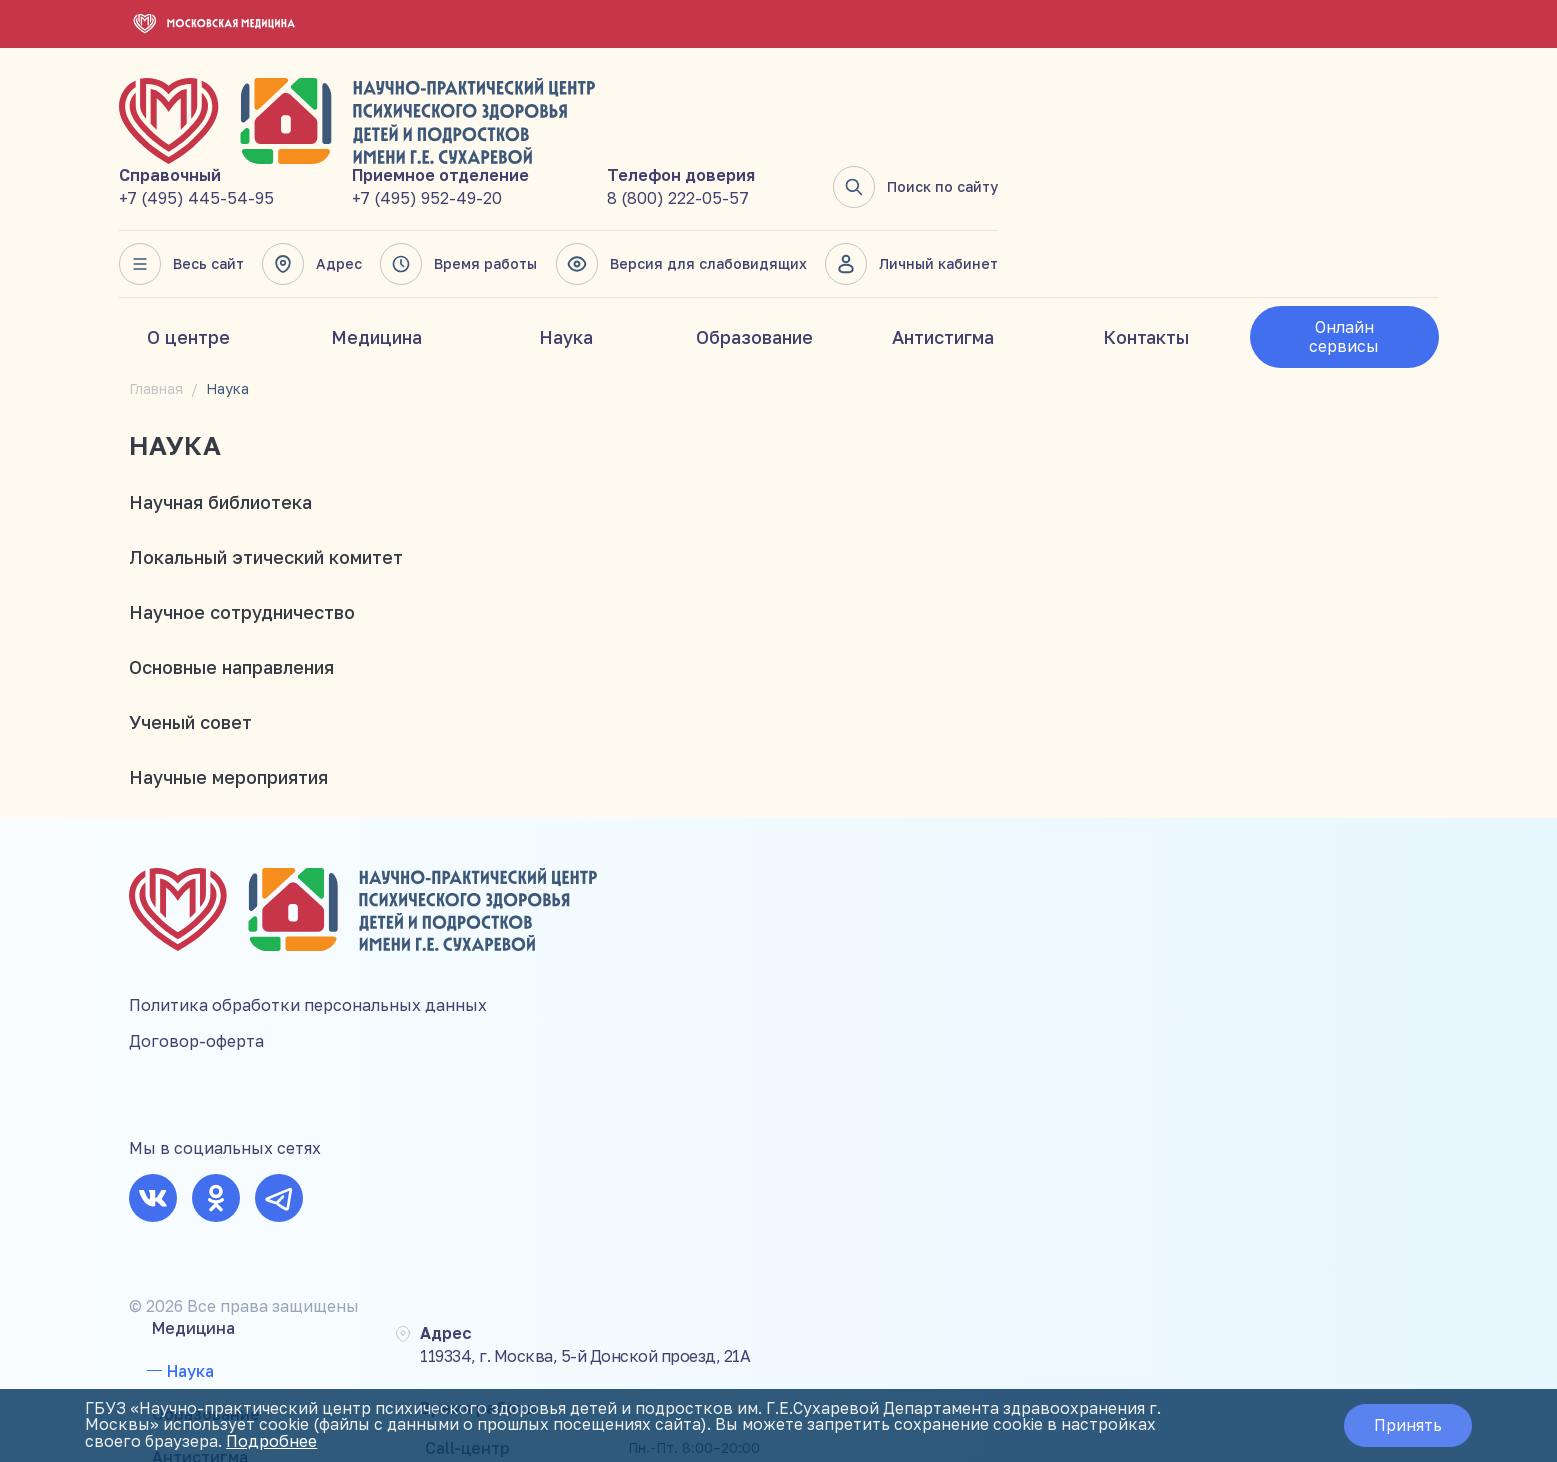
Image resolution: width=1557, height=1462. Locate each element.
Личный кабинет (1351, 180)
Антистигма (943, 253)
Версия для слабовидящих (1123, 180)
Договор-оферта (196, 949)
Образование (754, 253)
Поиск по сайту (1355, 103)
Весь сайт (627, 180)
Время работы (902, 180)
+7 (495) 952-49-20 (871, 114)
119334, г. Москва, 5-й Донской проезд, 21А (984, 818)
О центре (188, 253)
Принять (1404, 1426)
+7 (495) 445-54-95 (642, 114)
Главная (156, 304)
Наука (566, 253)
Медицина (376, 253)
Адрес (757, 180)
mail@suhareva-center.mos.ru (1348, 1038)
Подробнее (276, 1442)
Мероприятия (648, 964)
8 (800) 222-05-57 (1120, 114)
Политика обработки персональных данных (308, 913)
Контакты (1146, 253)
